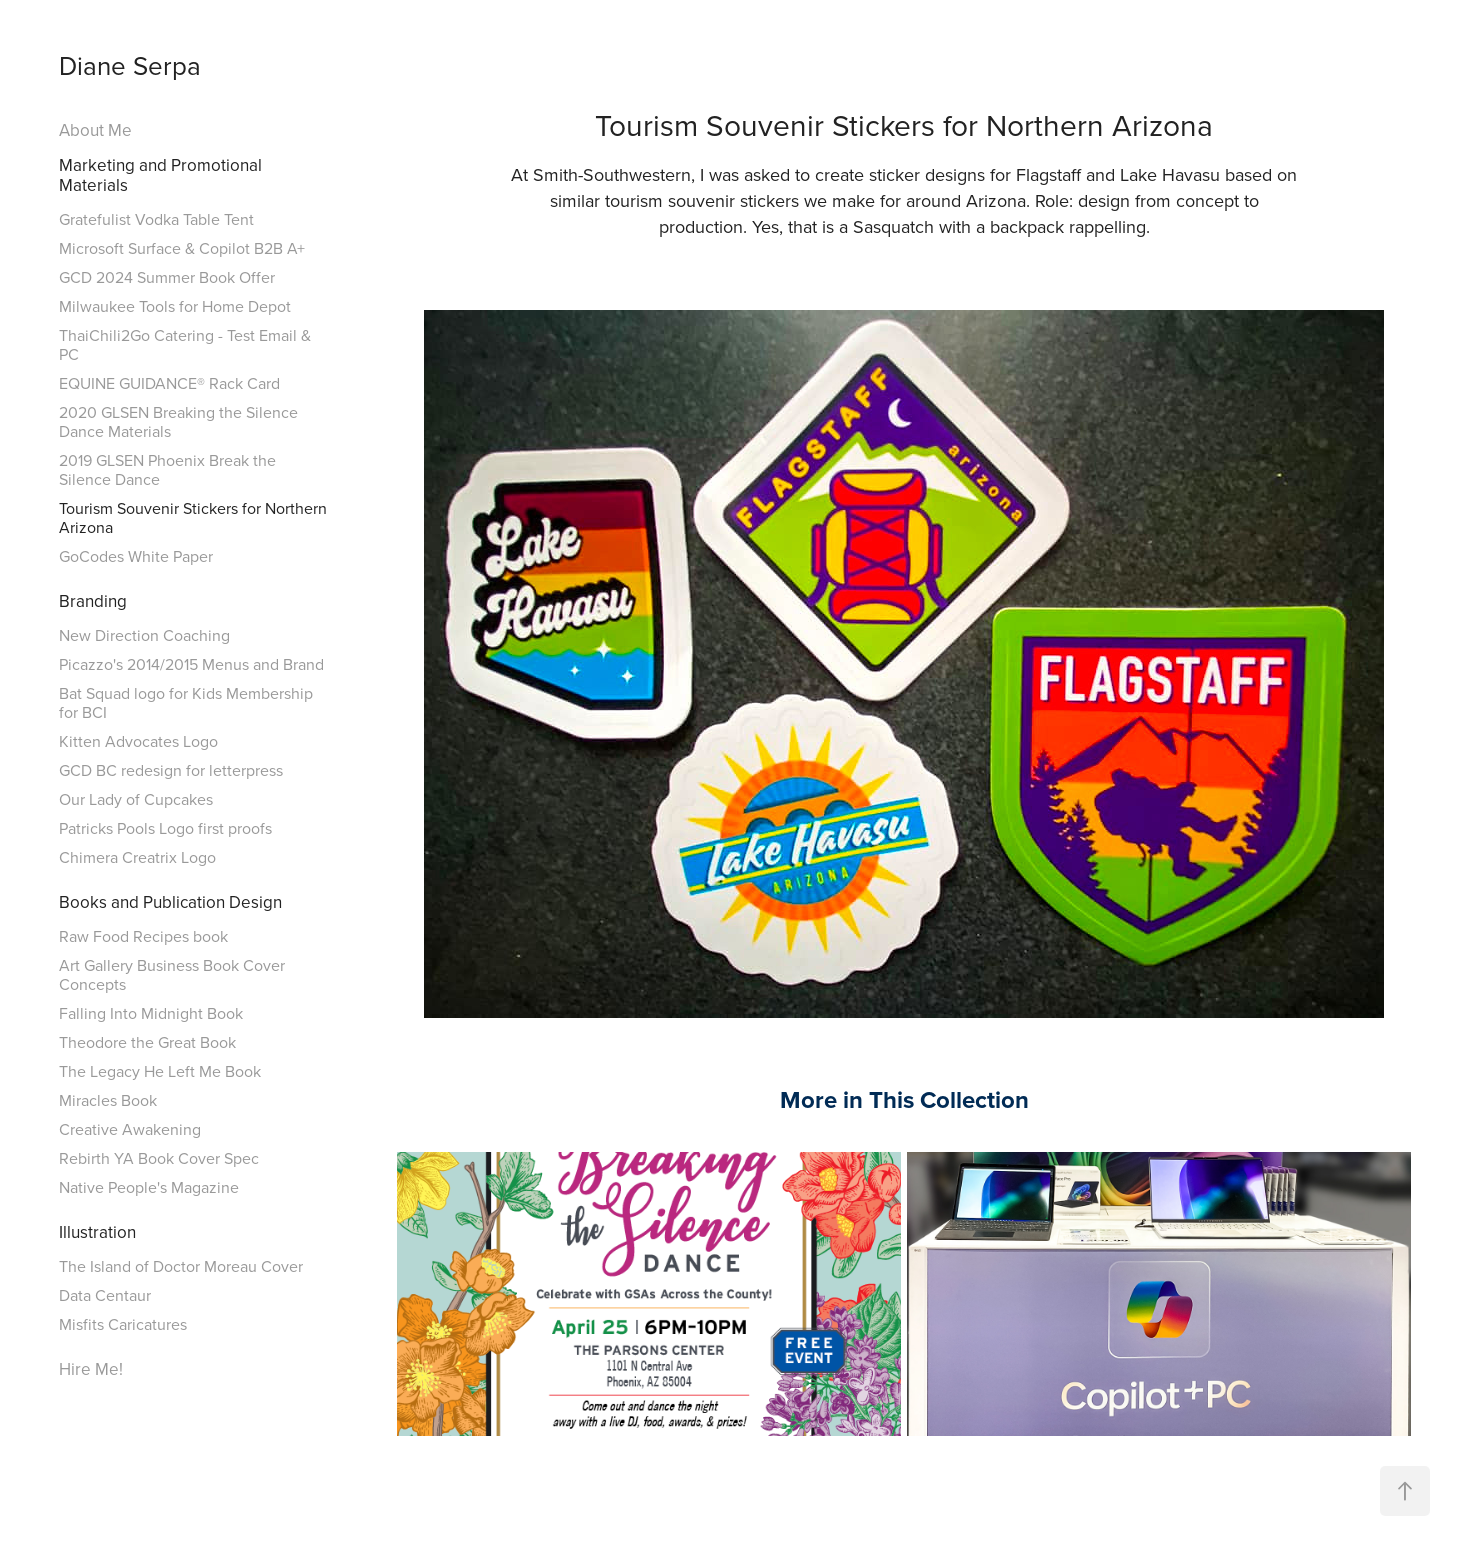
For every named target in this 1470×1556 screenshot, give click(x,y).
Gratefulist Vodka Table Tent (156, 219)
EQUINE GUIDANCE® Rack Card (169, 383)
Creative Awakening (130, 1129)
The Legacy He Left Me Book (160, 1071)
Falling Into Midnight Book (151, 1013)
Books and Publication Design (170, 902)
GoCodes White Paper (136, 556)
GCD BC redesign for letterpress (171, 770)
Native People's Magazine (149, 1187)
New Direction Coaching (144, 635)
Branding (93, 601)
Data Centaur (105, 1295)
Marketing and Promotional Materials (160, 175)
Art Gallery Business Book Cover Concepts (172, 974)
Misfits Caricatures (123, 1324)
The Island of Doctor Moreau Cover (181, 1266)
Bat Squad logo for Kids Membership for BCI (186, 702)
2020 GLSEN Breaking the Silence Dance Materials (178, 421)
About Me (95, 130)
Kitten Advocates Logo (138, 741)
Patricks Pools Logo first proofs (165, 828)
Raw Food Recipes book (143, 936)
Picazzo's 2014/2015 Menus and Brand (191, 664)
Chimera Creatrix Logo (137, 857)
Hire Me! (91, 1369)
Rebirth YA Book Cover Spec (159, 1158)
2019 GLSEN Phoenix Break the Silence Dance (167, 469)
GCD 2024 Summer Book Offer (167, 277)
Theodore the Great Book (147, 1042)
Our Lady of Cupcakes (136, 799)
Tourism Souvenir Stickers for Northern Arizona (193, 517)
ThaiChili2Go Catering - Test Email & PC (185, 344)
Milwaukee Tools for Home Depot (175, 306)
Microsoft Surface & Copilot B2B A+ (182, 248)
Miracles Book (108, 1100)
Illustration (97, 1232)
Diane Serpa (130, 65)
